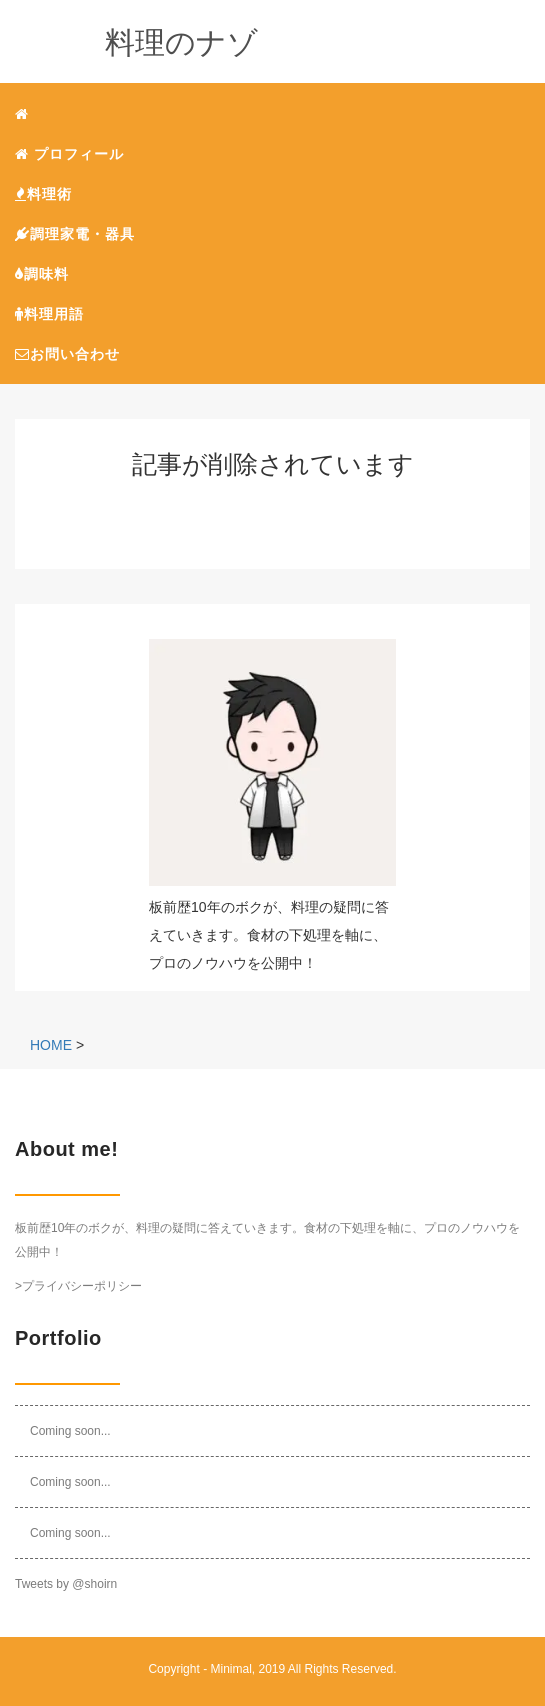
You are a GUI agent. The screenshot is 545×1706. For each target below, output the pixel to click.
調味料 (42, 274)
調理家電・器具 (75, 234)
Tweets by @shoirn (66, 1584)
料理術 (43, 194)
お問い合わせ (67, 354)
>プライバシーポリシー (78, 1286)
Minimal (230, 1669)
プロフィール (69, 154)
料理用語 (49, 314)
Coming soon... (70, 1431)
